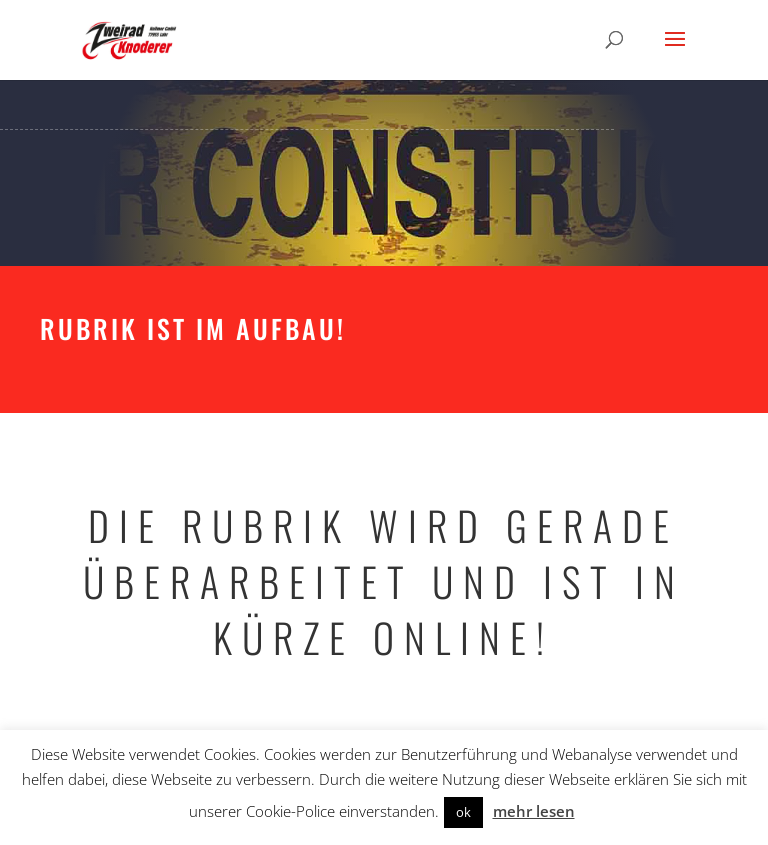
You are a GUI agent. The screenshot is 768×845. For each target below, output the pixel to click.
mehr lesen (534, 811)
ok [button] (463, 812)
